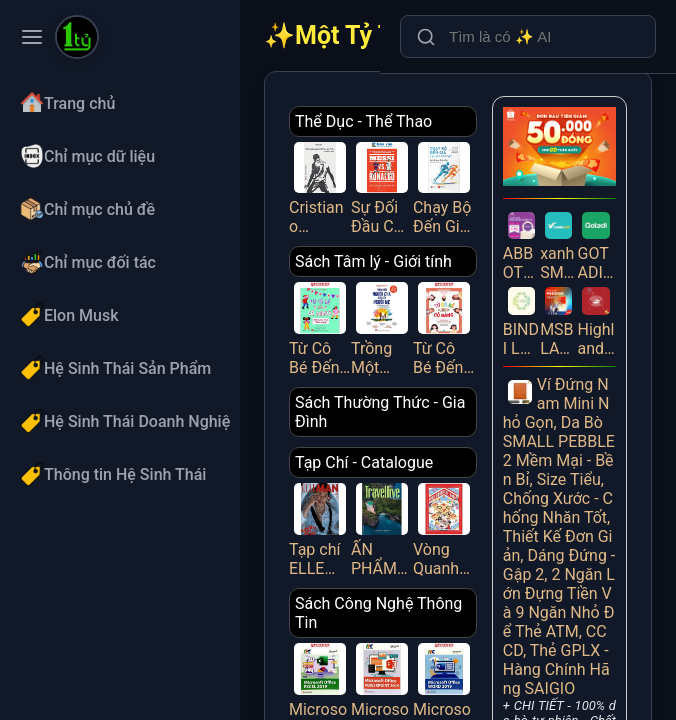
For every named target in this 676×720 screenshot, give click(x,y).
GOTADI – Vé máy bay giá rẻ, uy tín (595, 244)
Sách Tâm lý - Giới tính (373, 261)
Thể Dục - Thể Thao (363, 121)
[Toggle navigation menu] (32, 37)
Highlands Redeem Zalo (595, 319)
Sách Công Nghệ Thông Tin (378, 613)
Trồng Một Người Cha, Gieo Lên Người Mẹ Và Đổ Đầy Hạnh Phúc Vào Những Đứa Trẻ (382, 327)
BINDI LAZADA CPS (521, 319)
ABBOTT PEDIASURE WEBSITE (521, 244)
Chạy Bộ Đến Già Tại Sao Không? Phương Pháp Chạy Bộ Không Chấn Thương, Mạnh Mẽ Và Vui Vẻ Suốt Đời (444, 187)
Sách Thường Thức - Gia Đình (380, 412)
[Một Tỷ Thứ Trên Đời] (77, 39)
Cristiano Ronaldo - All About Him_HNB (320, 187)
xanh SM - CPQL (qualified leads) (558, 244)
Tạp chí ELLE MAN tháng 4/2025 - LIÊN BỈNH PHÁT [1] (320, 528)
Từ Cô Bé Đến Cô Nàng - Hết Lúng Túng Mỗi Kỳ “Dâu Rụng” (320, 327)
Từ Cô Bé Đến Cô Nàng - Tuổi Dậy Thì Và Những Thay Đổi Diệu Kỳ (444, 327)
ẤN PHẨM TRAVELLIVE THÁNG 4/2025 (382, 528)
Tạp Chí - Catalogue (364, 462)
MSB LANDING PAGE (558, 319)
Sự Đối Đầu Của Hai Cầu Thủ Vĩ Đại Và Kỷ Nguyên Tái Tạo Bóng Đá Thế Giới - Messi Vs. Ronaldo (382, 187)
